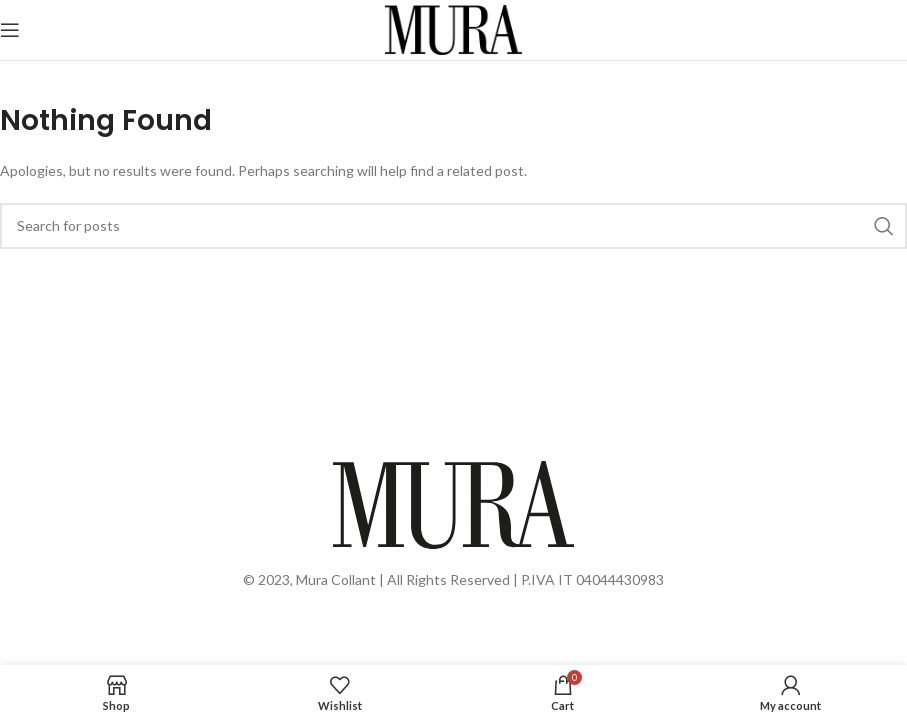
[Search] (453, 226)
